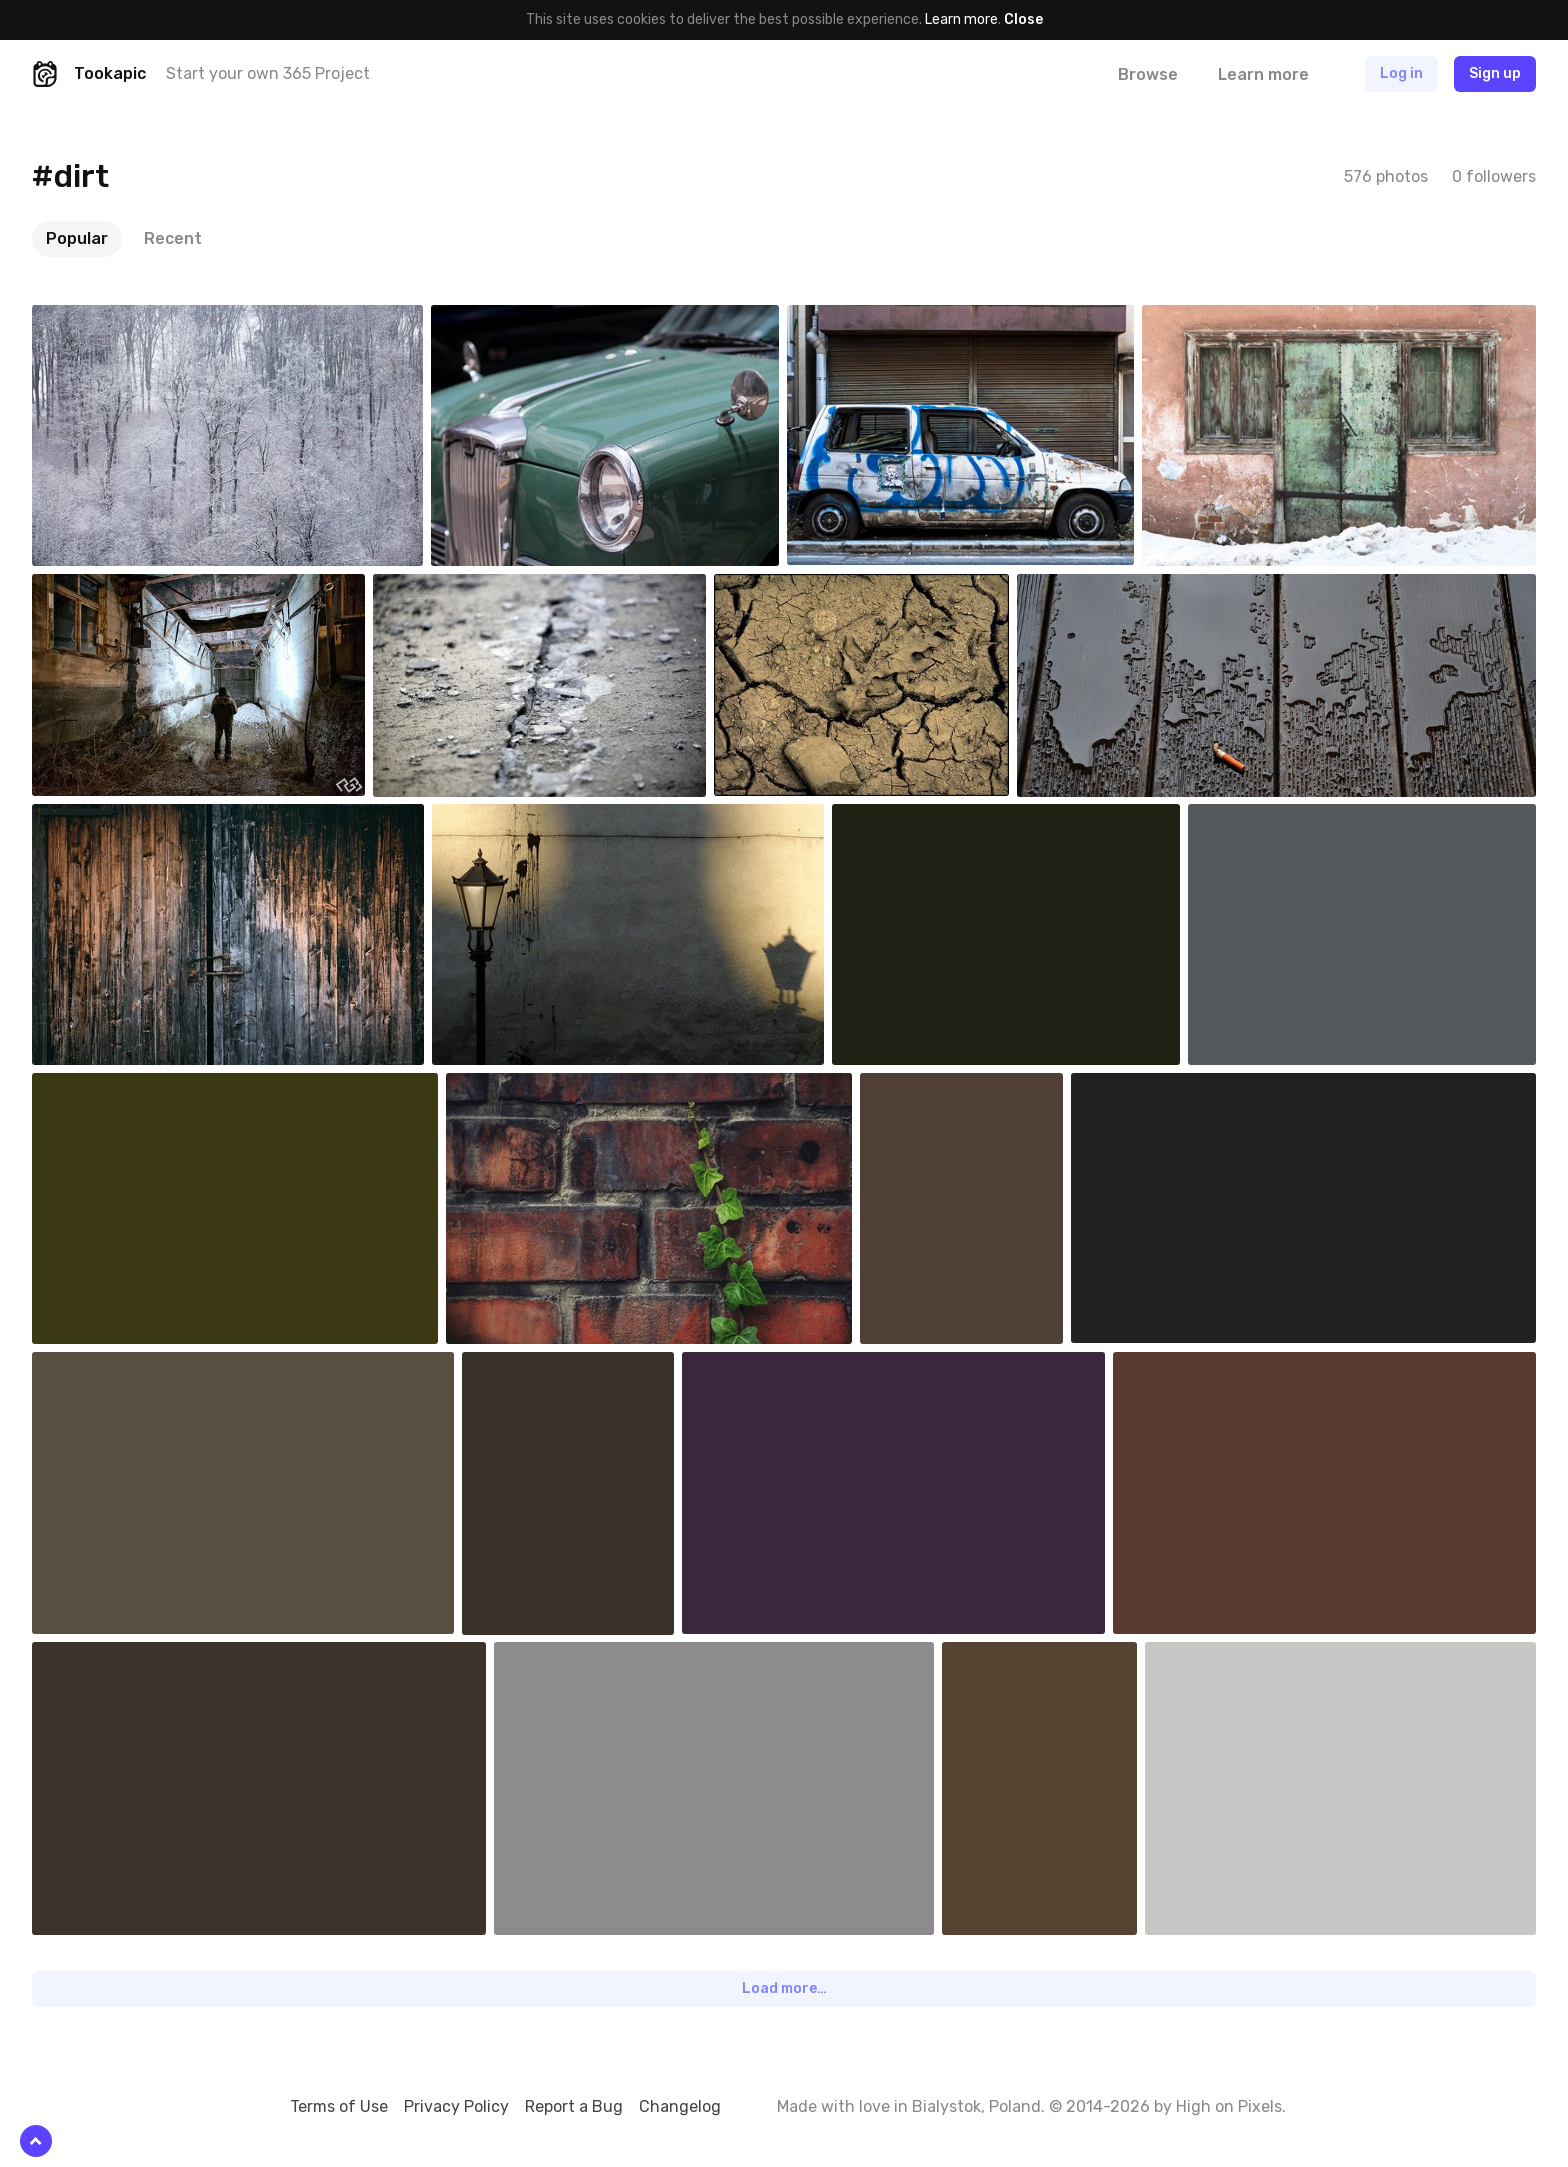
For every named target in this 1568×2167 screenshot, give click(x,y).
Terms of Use (339, 2106)
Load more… (784, 1988)
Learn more (961, 19)
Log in (1401, 73)
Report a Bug (574, 2106)
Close (1023, 19)
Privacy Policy (456, 2106)
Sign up (1495, 73)
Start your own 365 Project (268, 73)
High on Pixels (1229, 2106)
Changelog (680, 2106)
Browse (1148, 74)
